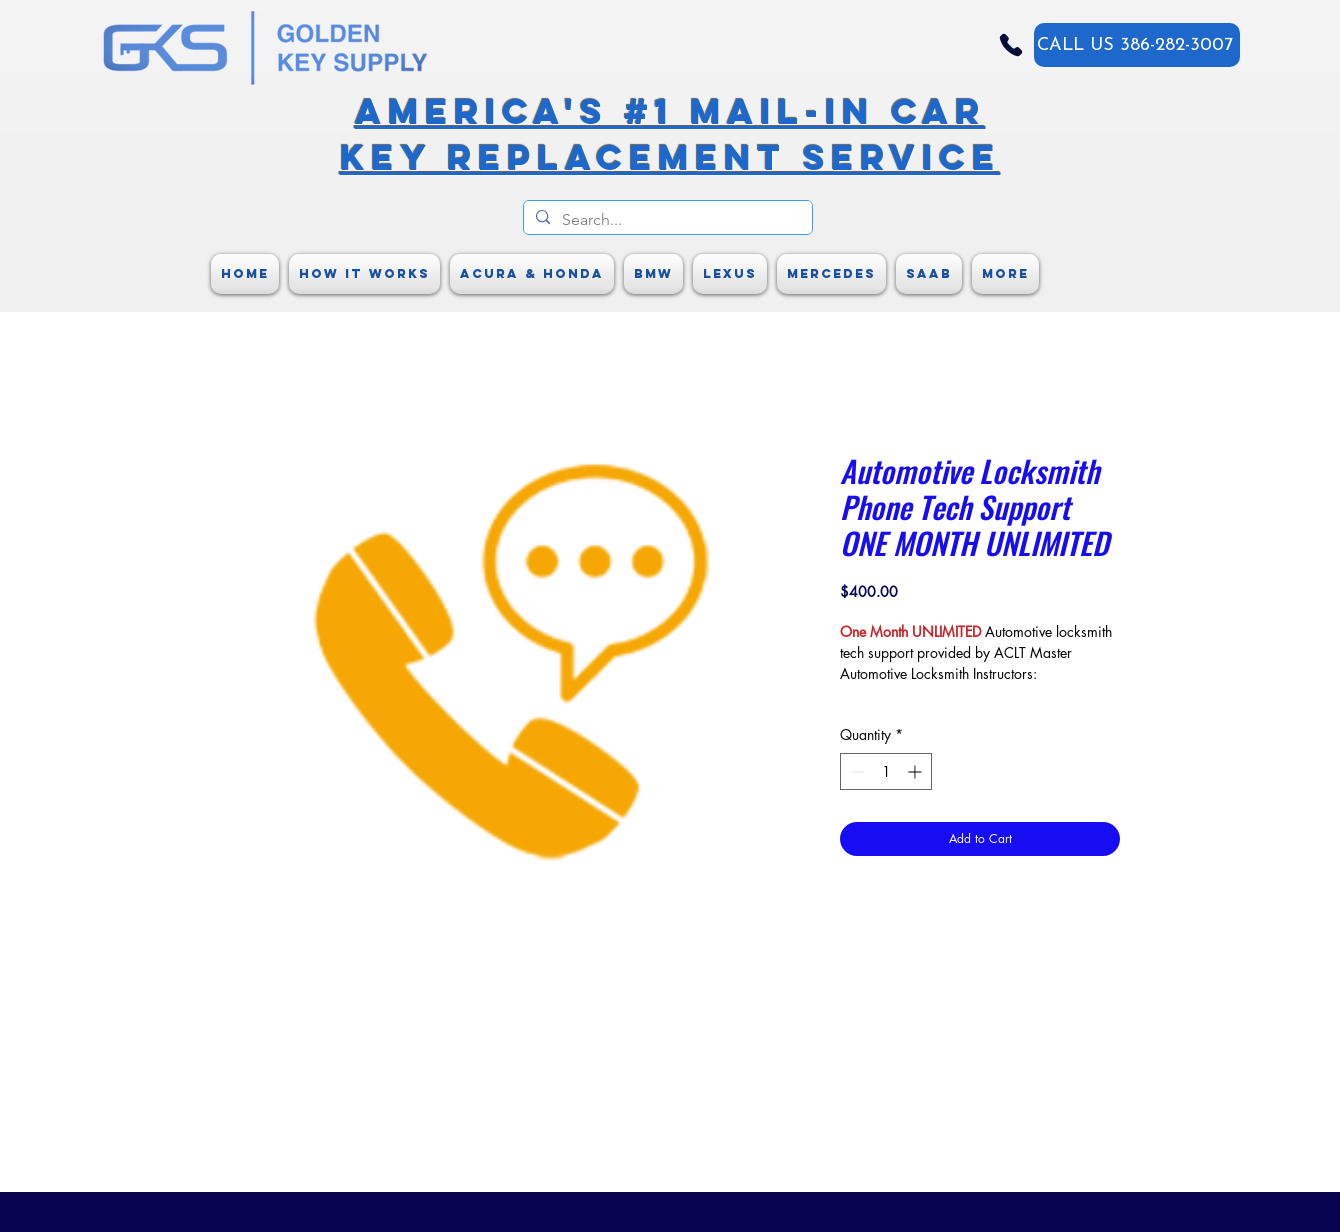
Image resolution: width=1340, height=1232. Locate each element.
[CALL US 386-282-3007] (1137, 45)
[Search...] (666, 220)
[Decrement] (855, 771)
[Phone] (1011, 45)
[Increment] (916, 771)
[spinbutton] (886, 771)
